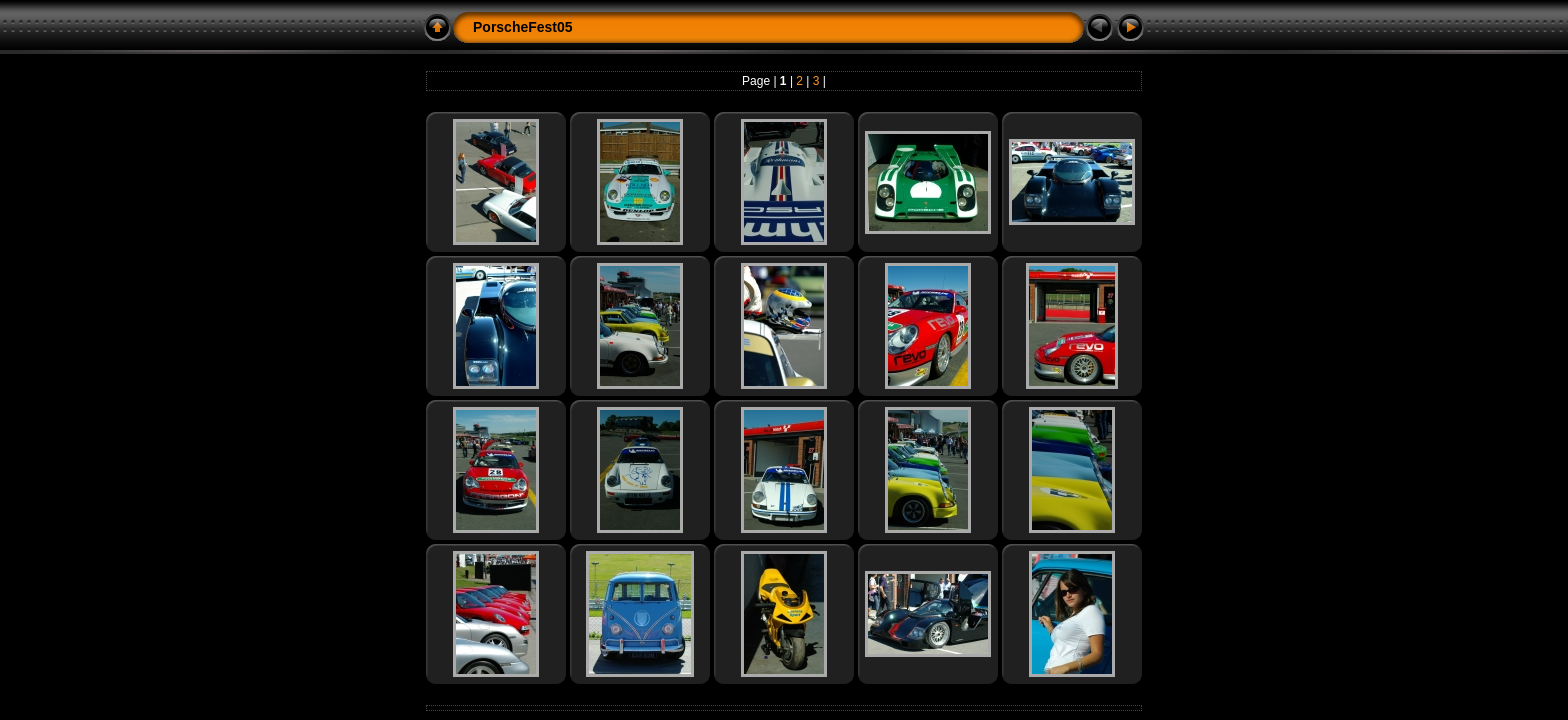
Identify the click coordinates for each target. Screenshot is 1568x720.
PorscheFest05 (523, 27)
